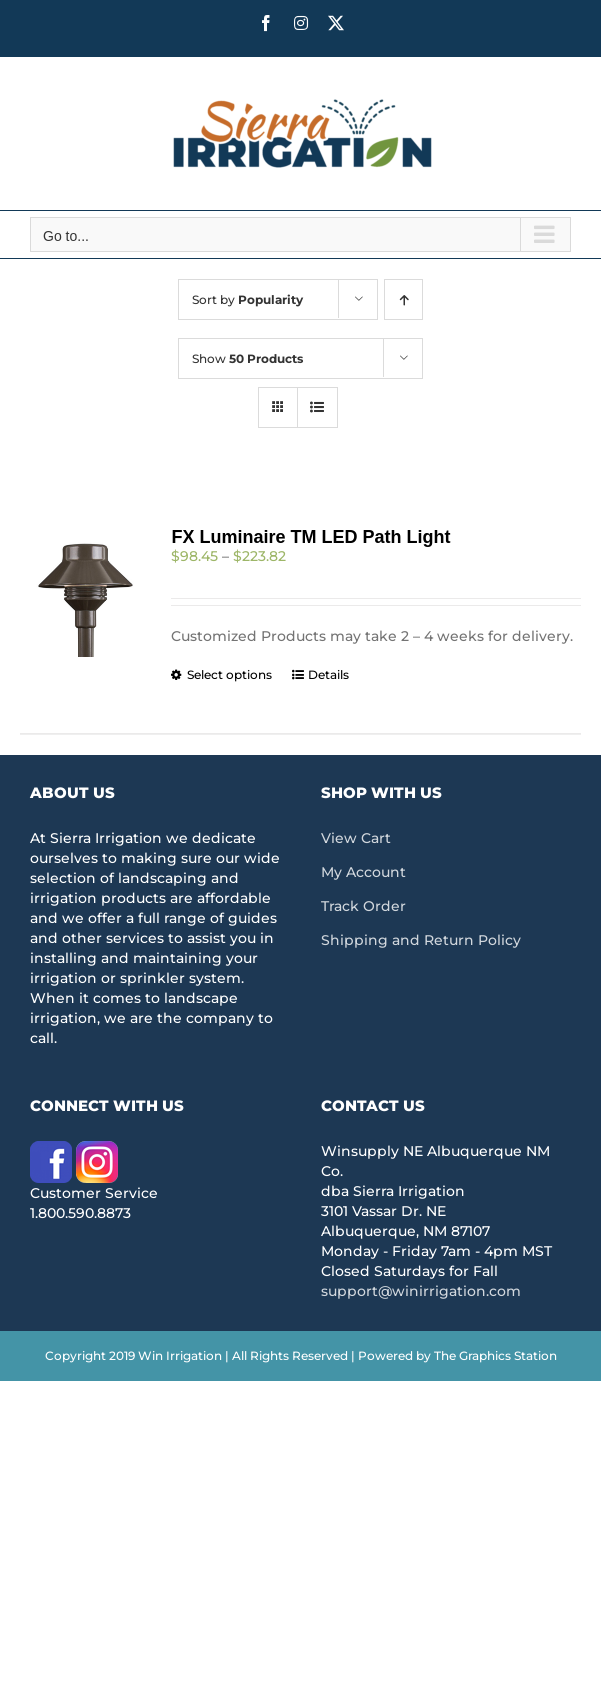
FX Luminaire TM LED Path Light (310, 537)
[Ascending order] (403, 299)
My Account (363, 872)
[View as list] (317, 407)
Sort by (247, 299)
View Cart (356, 838)
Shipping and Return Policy (421, 940)
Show (247, 358)
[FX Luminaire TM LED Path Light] (84, 592)
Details (328, 674)
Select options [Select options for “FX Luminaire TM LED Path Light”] (229, 674)
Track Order (363, 906)
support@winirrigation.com (421, 1291)
